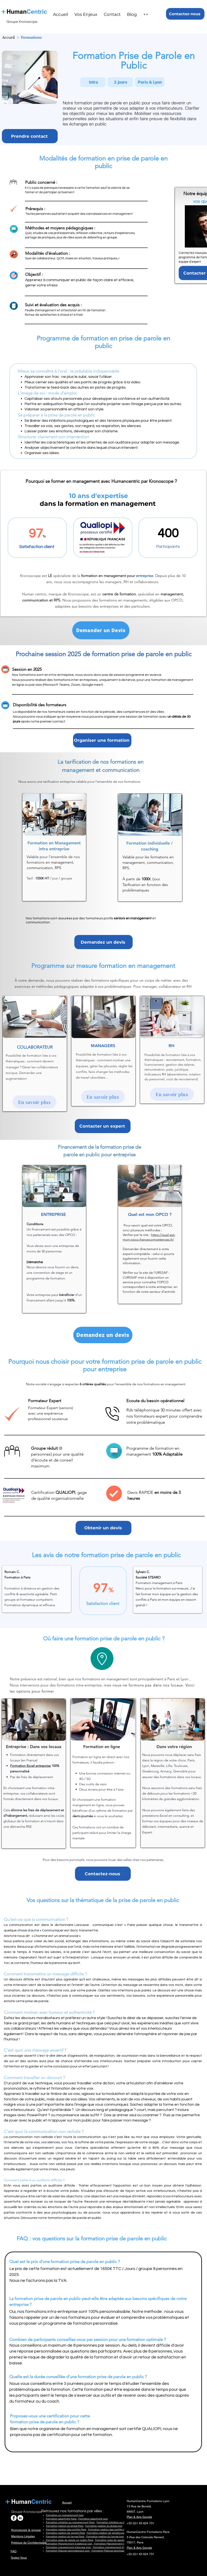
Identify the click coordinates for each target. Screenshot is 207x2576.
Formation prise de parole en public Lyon (118, 2540)
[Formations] (31, 37)
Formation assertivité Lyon (93, 2518)
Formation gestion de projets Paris (65, 2533)
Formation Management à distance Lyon (69, 2543)
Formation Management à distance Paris (117, 2543)
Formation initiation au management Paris (70, 2522)
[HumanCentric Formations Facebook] (14, 2518)
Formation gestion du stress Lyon (103, 2526)
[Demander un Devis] (100, 630)
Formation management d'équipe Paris (115, 2547)
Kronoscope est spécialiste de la (78, 575)
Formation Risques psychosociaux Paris (113, 2550)
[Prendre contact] (30, 136)
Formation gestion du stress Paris (64, 2526)
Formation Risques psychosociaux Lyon (68, 2550)
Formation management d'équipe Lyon (68, 2547)
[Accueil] (8, 37)
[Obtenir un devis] (103, 1528)
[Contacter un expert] (103, 1126)
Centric (38, 11)
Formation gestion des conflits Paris (66, 2529)
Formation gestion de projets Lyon (106, 2533)
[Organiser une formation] (102, 740)
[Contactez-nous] (185, 14)
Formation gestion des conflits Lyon (108, 2529)
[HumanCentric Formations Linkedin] (20, 2518)
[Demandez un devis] (103, 942)
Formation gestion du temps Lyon (105, 2536)
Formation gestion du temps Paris (65, 2536)
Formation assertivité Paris (61, 2518)
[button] (86, 14)
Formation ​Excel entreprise (30, 1766)
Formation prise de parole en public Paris (69, 2540)
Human (21, 2501)
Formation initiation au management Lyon (121, 2522)
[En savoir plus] (34, 1101)
